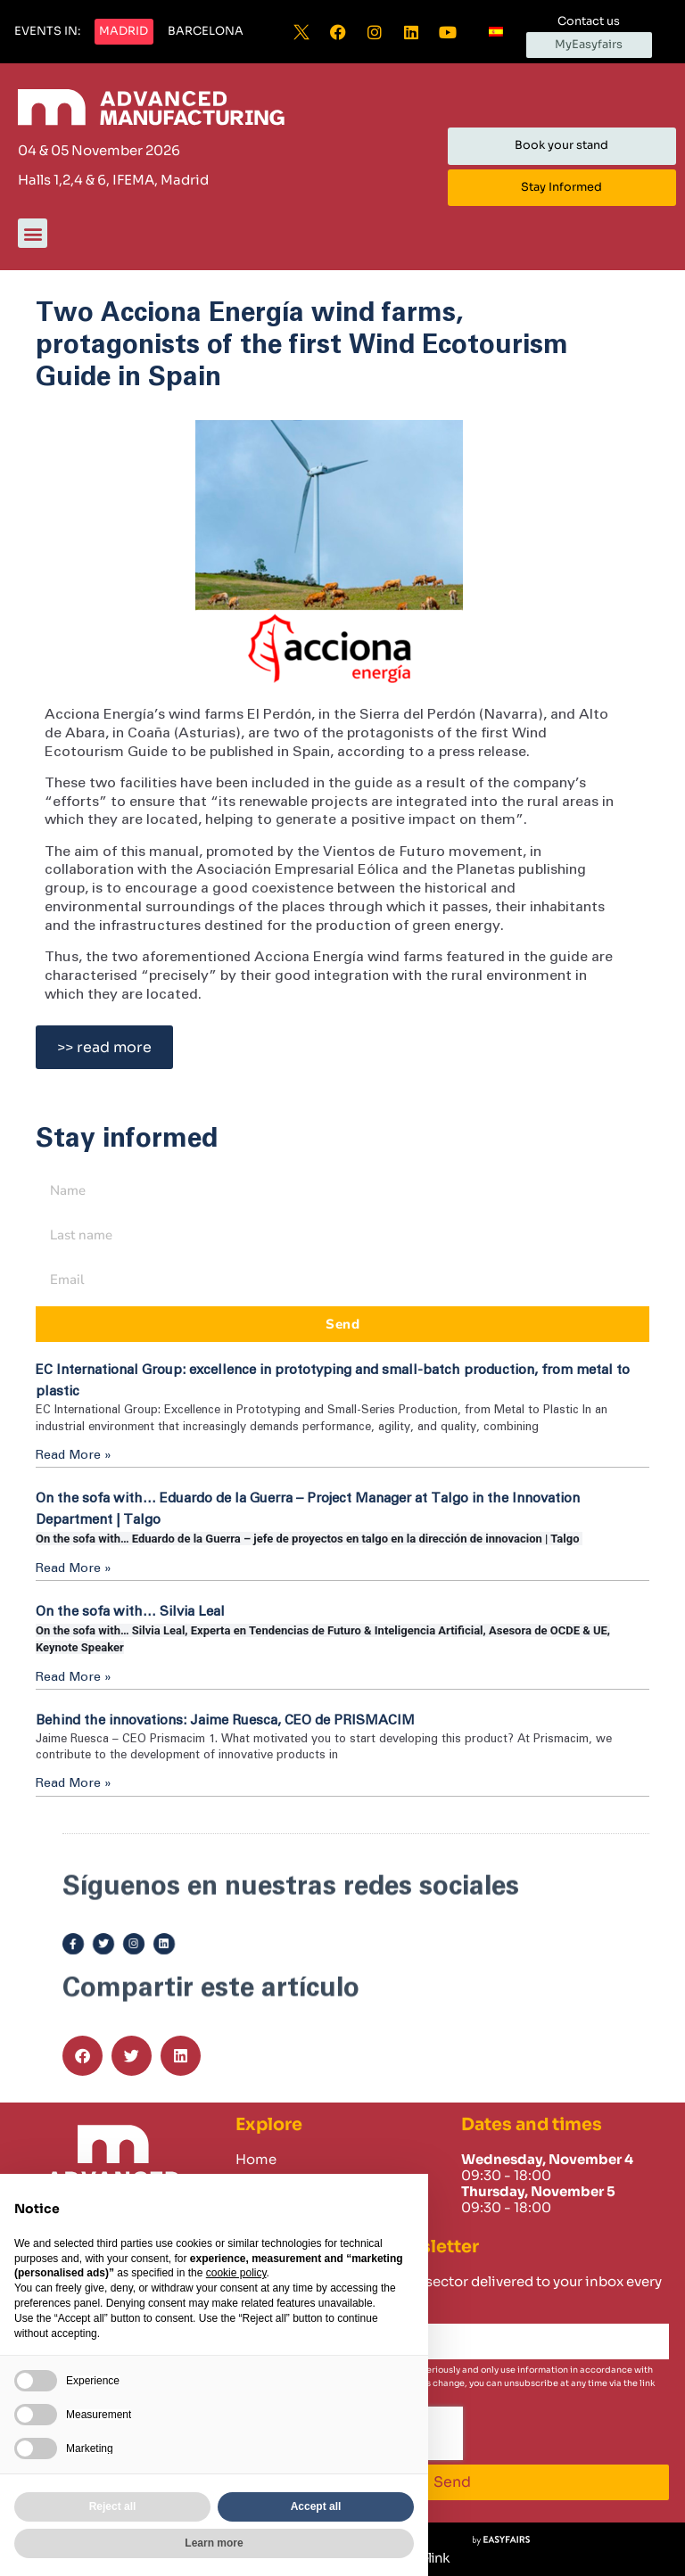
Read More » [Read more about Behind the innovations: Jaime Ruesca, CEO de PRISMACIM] (73, 1783)
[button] (47, 32)
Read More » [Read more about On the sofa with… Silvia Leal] (73, 1677)
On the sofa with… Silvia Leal (130, 1611)
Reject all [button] (112, 2506)
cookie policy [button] (236, 2273)
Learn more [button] (214, 2543)
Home (255, 2160)
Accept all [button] (316, 2506)
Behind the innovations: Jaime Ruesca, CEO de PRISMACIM (225, 1720)
